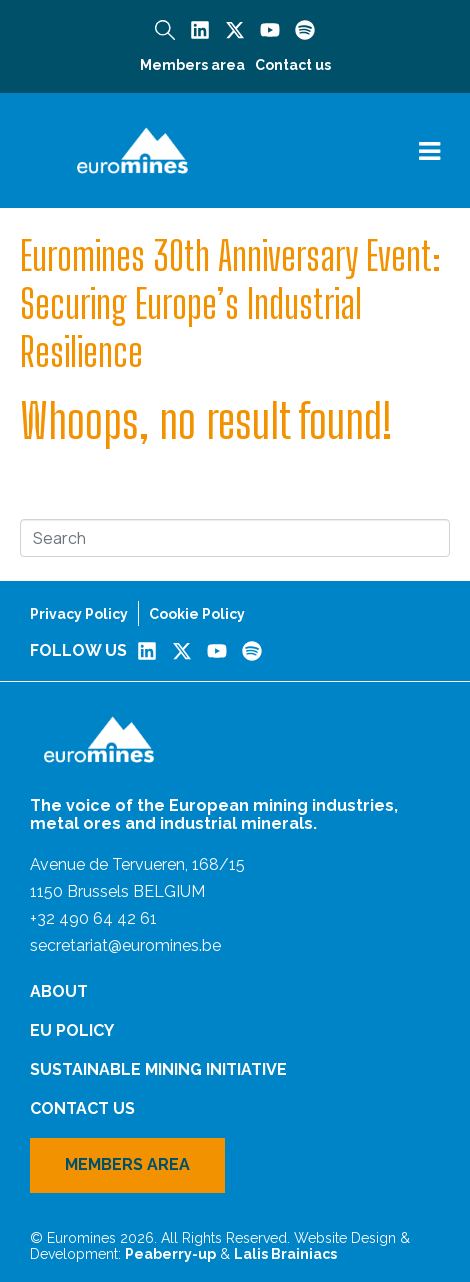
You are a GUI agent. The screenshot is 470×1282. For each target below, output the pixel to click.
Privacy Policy (79, 614)
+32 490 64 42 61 (93, 918)
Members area (192, 65)
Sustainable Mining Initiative (158, 1069)
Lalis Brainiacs (285, 1254)
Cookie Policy (197, 614)
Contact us (293, 65)
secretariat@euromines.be (125, 945)
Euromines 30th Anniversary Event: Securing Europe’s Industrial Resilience (230, 304)
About (59, 991)
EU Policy (72, 1030)
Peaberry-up (170, 1254)
